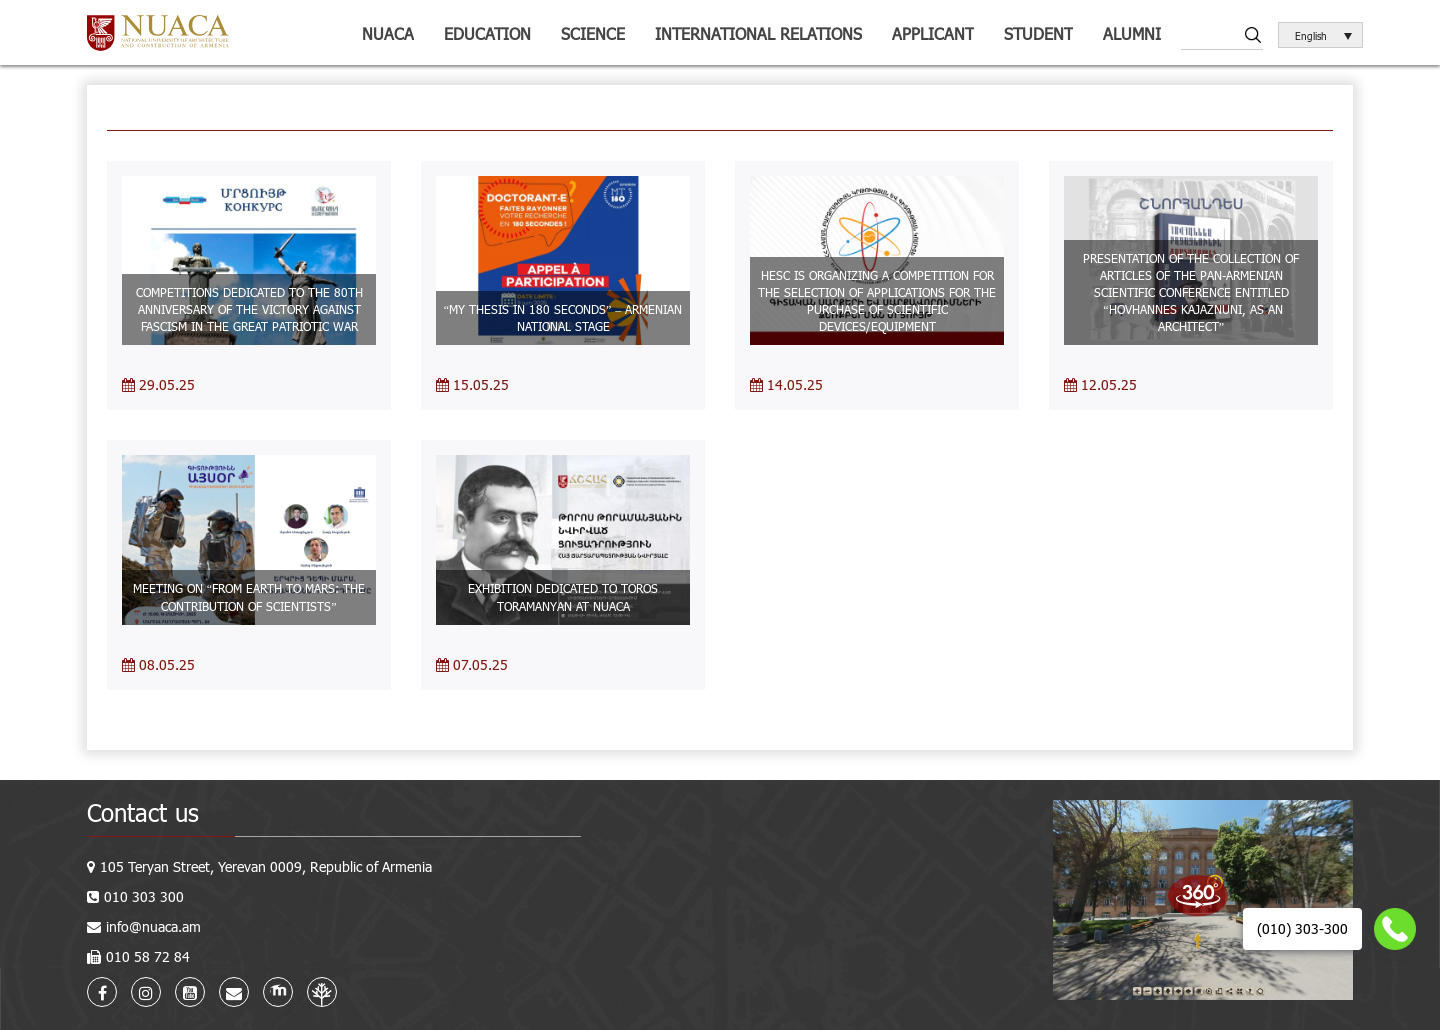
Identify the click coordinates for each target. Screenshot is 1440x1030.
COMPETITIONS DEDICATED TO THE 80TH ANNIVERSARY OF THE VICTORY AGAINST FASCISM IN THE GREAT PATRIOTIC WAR (249, 309)
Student (1038, 33)
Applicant (933, 33)
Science (593, 33)
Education (487, 33)
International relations (758, 33)
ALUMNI (1132, 33)
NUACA (388, 33)
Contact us (143, 812)
